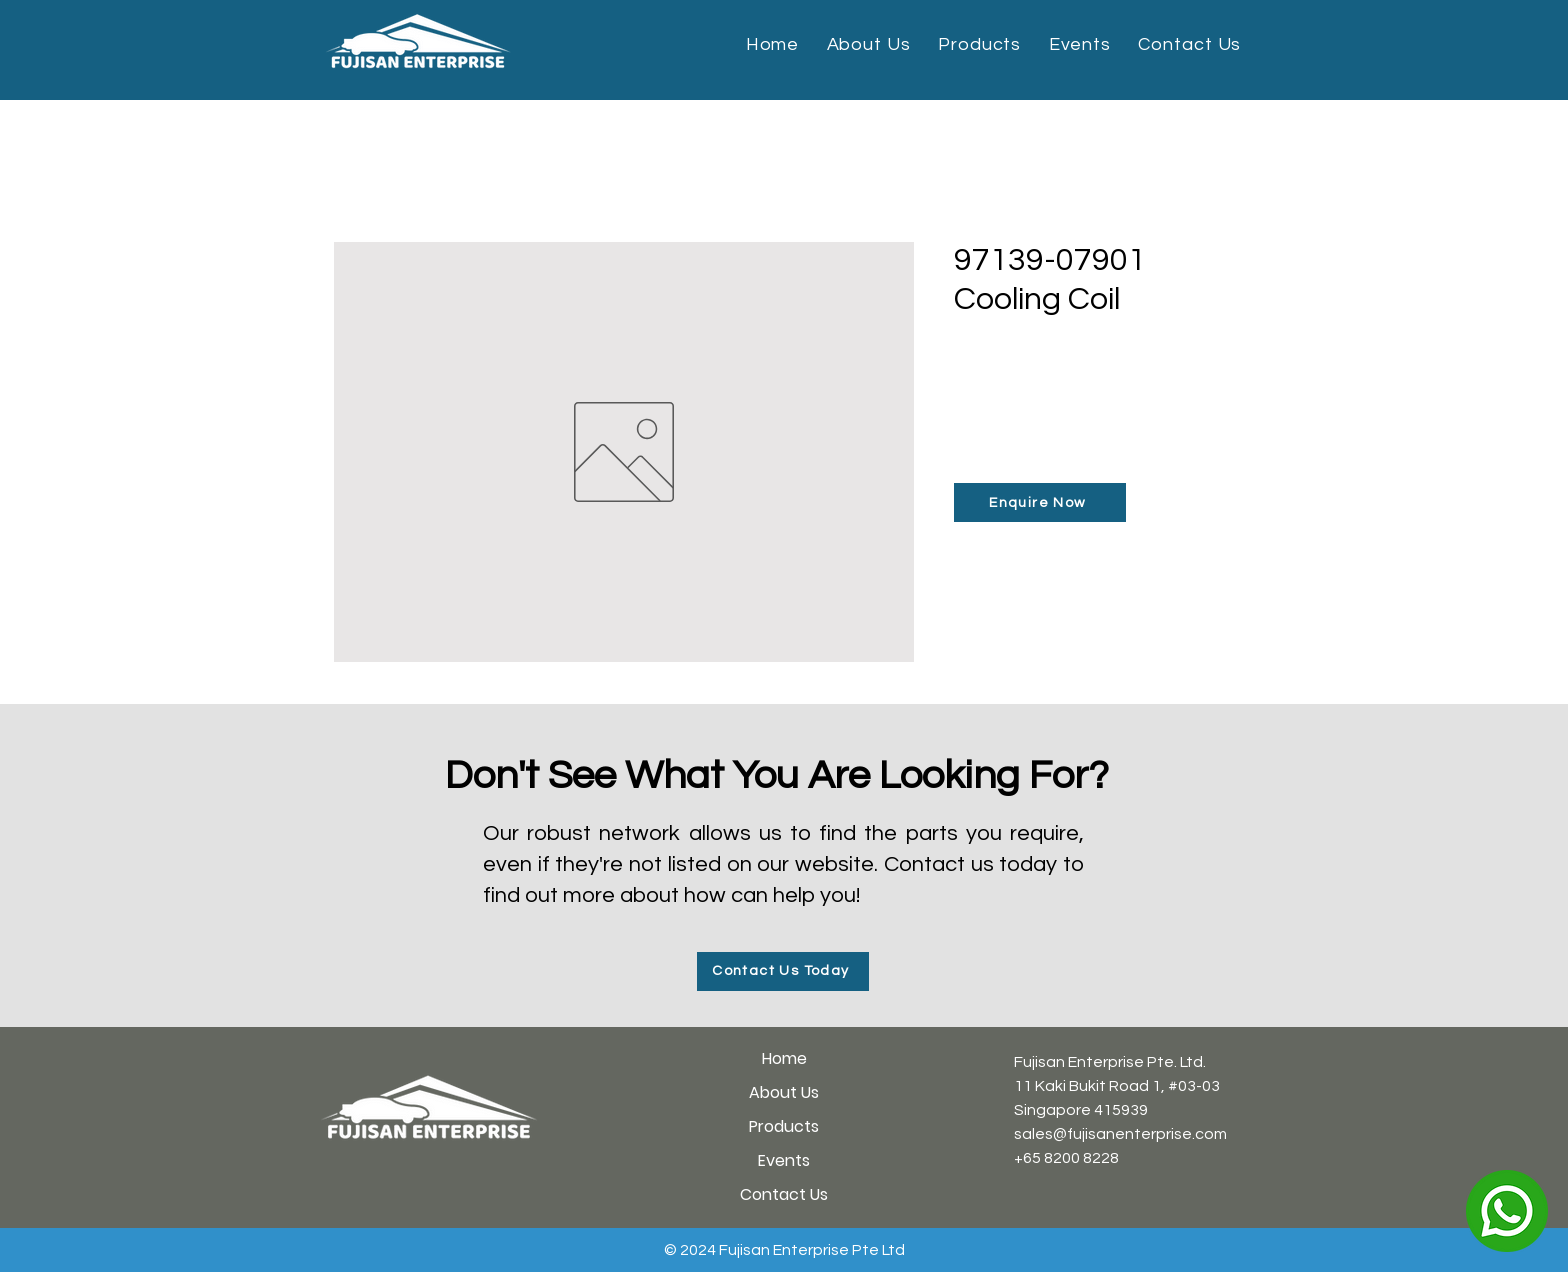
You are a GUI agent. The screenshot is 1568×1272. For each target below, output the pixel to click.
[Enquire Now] (1040, 502)
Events (784, 1160)
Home (784, 1058)
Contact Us (784, 1194)
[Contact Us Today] (783, 971)
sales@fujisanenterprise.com (1120, 1134)
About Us (784, 1092)
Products (784, 1126)
